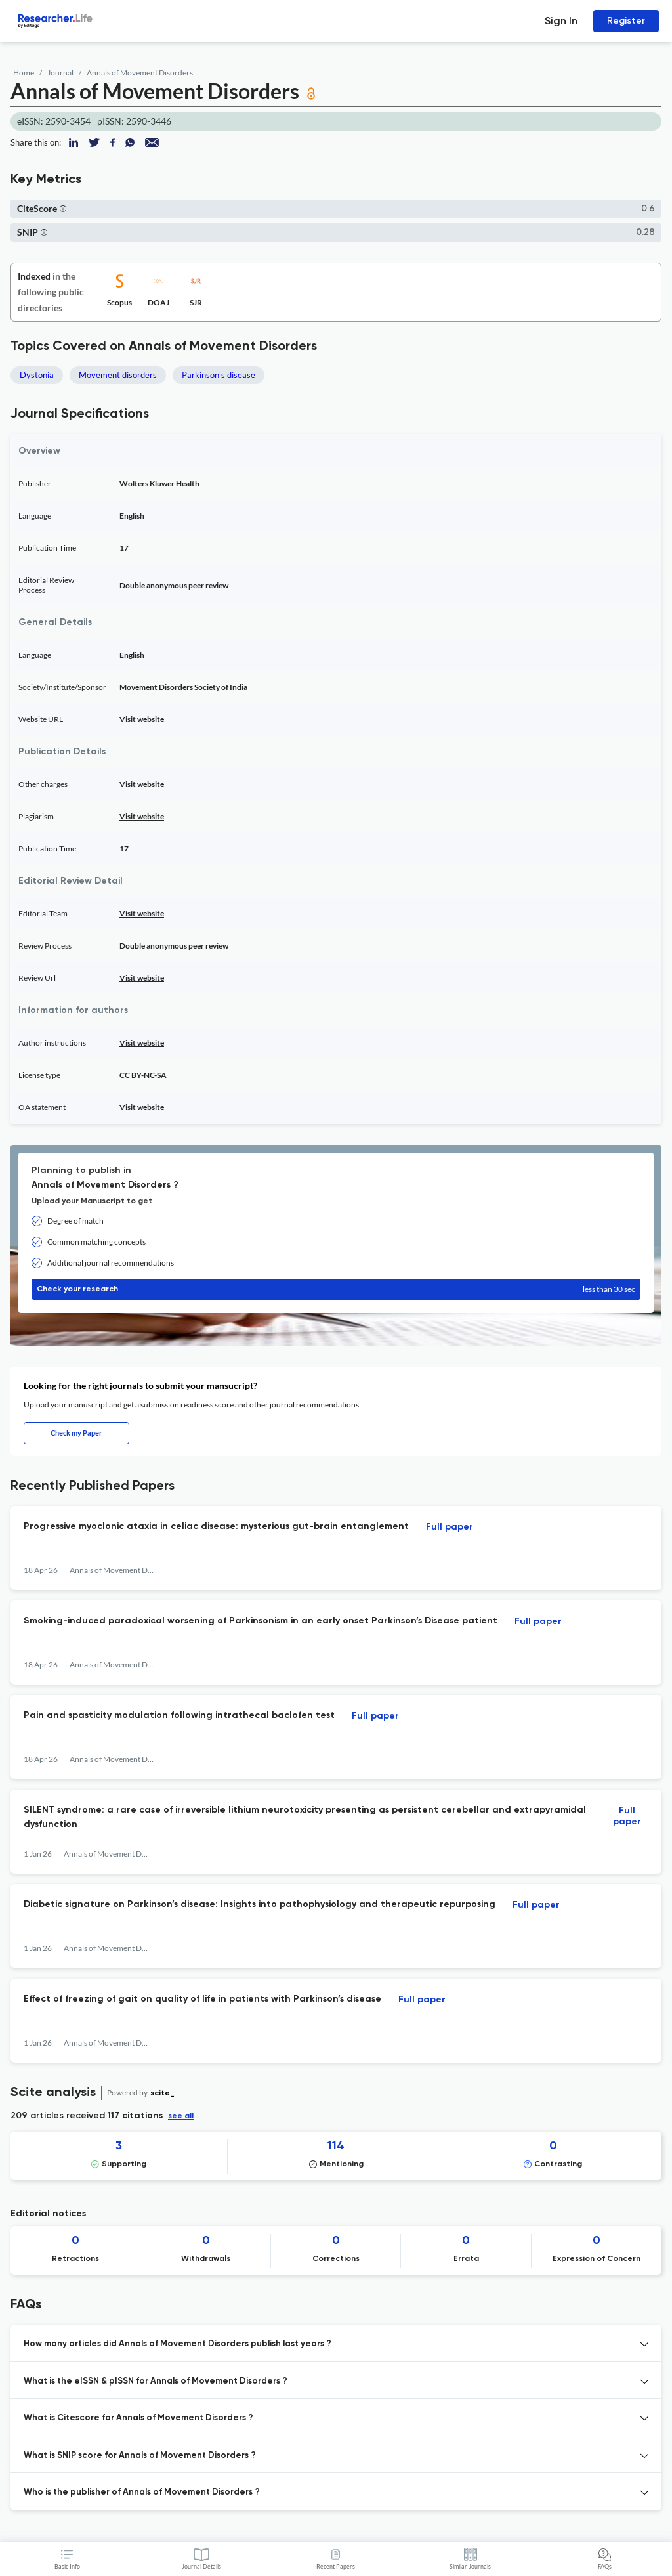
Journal (60, 72)
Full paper (449, 1527)
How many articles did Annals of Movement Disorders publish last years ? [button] (177, 2344)
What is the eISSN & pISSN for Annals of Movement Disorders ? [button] (155, 2381)
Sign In (561, 20)
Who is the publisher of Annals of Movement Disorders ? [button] (142, 2492)
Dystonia (37, 375)
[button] (63, 208)
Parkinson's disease (218, 375)
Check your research (336, 1289)
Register (626, 20)
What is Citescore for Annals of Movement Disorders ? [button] (138, 2418)
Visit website (141, 719)
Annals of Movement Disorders (140, 72)
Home (23, 72)
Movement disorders (118, 375)
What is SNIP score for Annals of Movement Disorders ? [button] (140, 2455)
